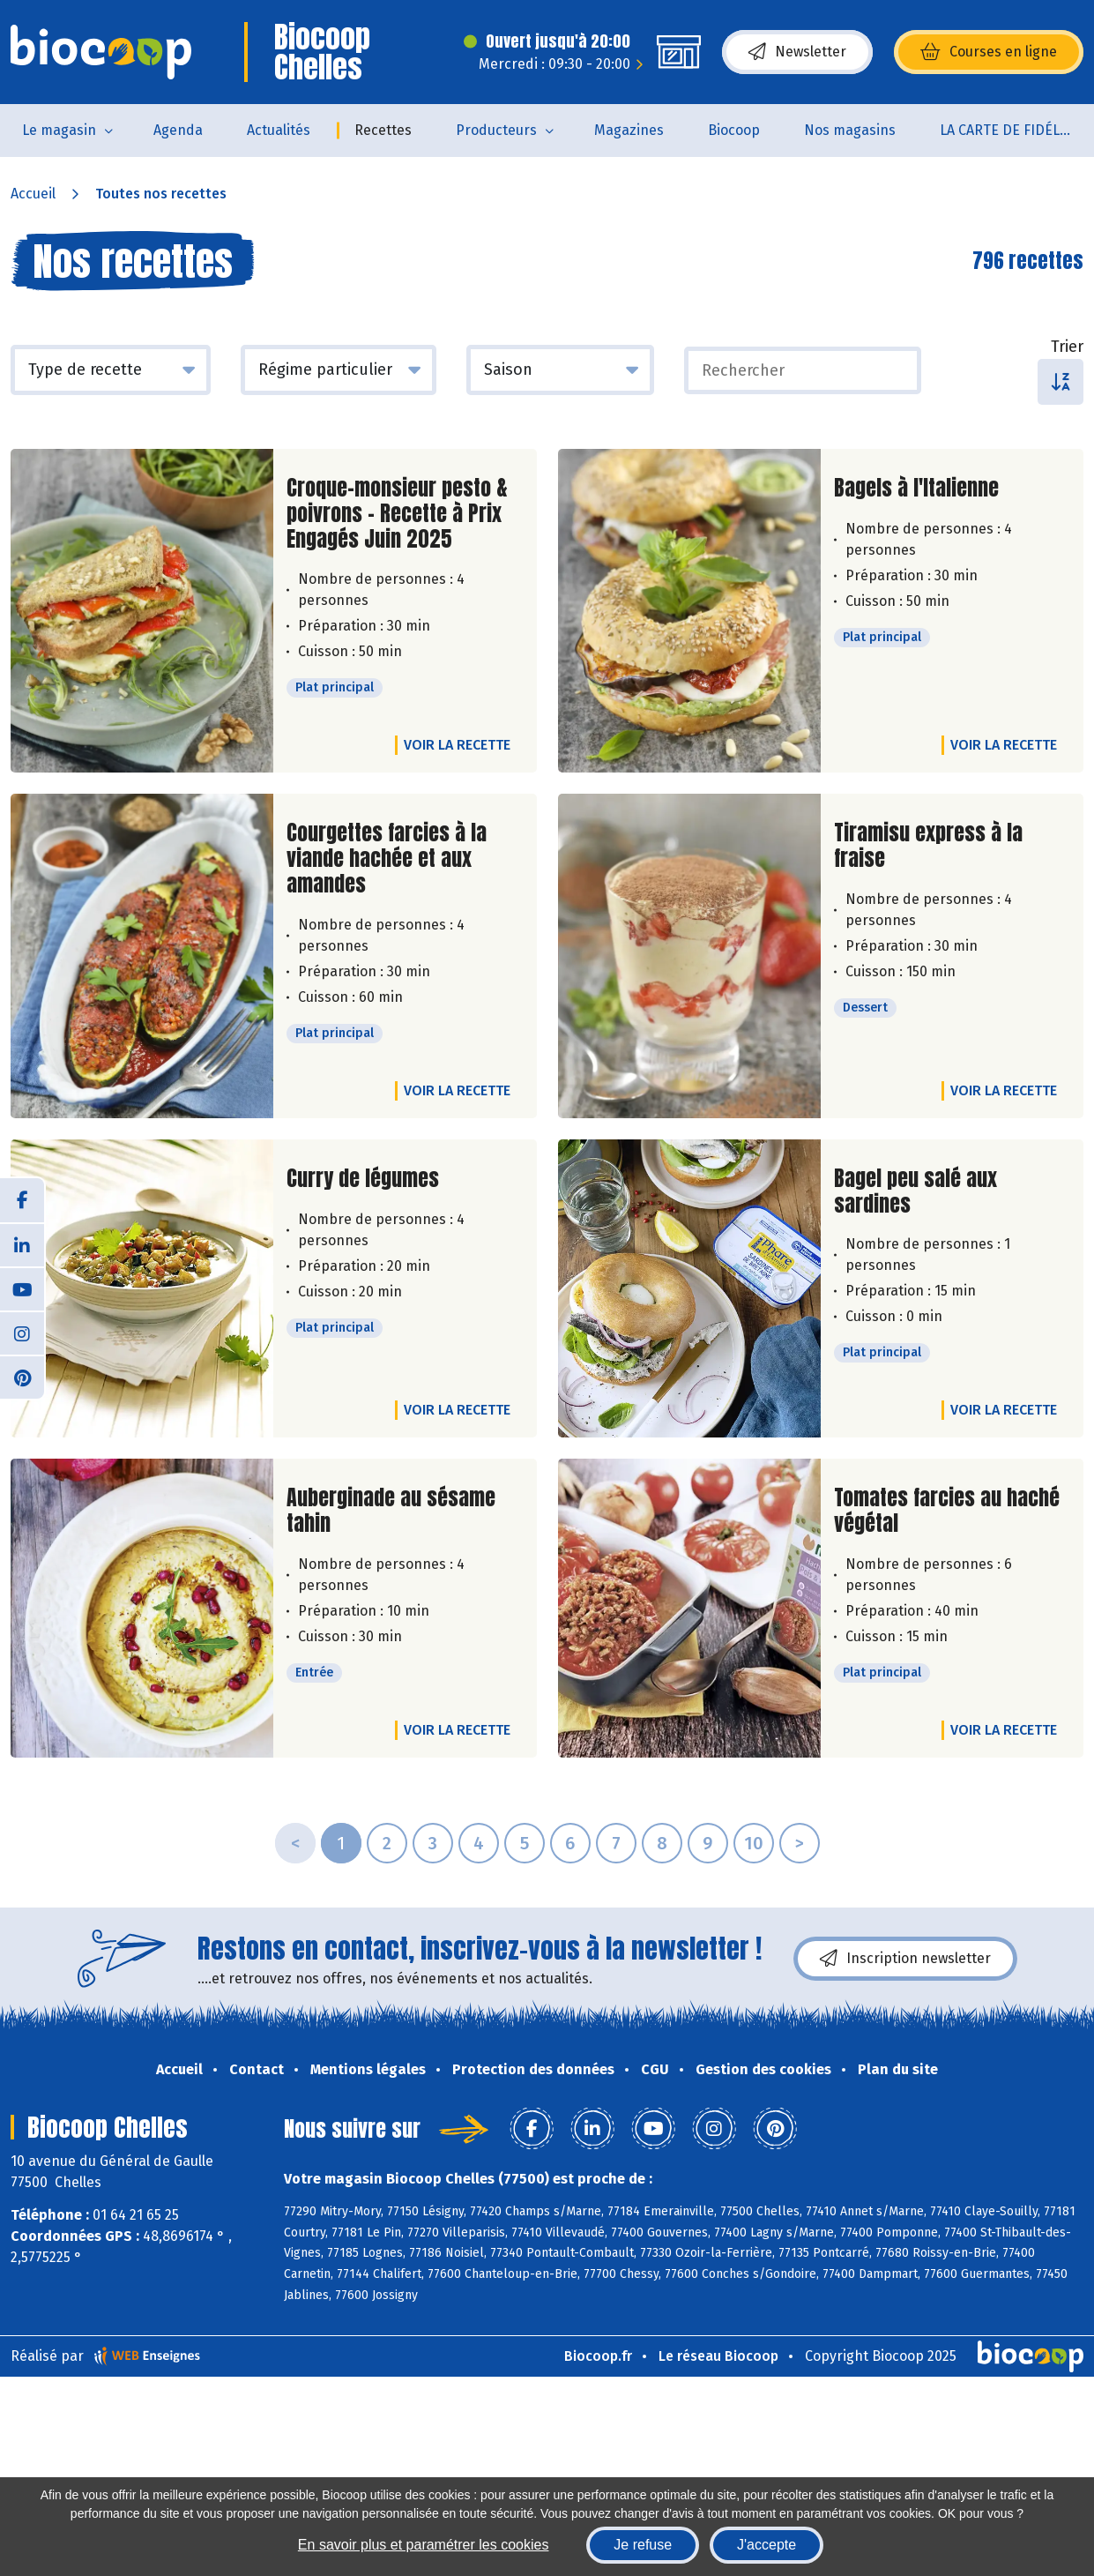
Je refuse (643, 2544)
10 (753, 1843)
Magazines (629, 130)
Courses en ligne (988, 52)
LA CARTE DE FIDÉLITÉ (1010, 130)
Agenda (178, 130)
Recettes (383, 130)
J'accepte (766, 2544)
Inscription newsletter (905, 1958)
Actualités (278, 130)
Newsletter (797, 52)
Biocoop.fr (598, 2356)
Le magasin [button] (59, 130)
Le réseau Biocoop (718, 2356)
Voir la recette (457, 744)
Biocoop (734, 130)
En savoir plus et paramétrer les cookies (423, 2544)
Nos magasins (850, 130)
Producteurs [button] (496, 130)
